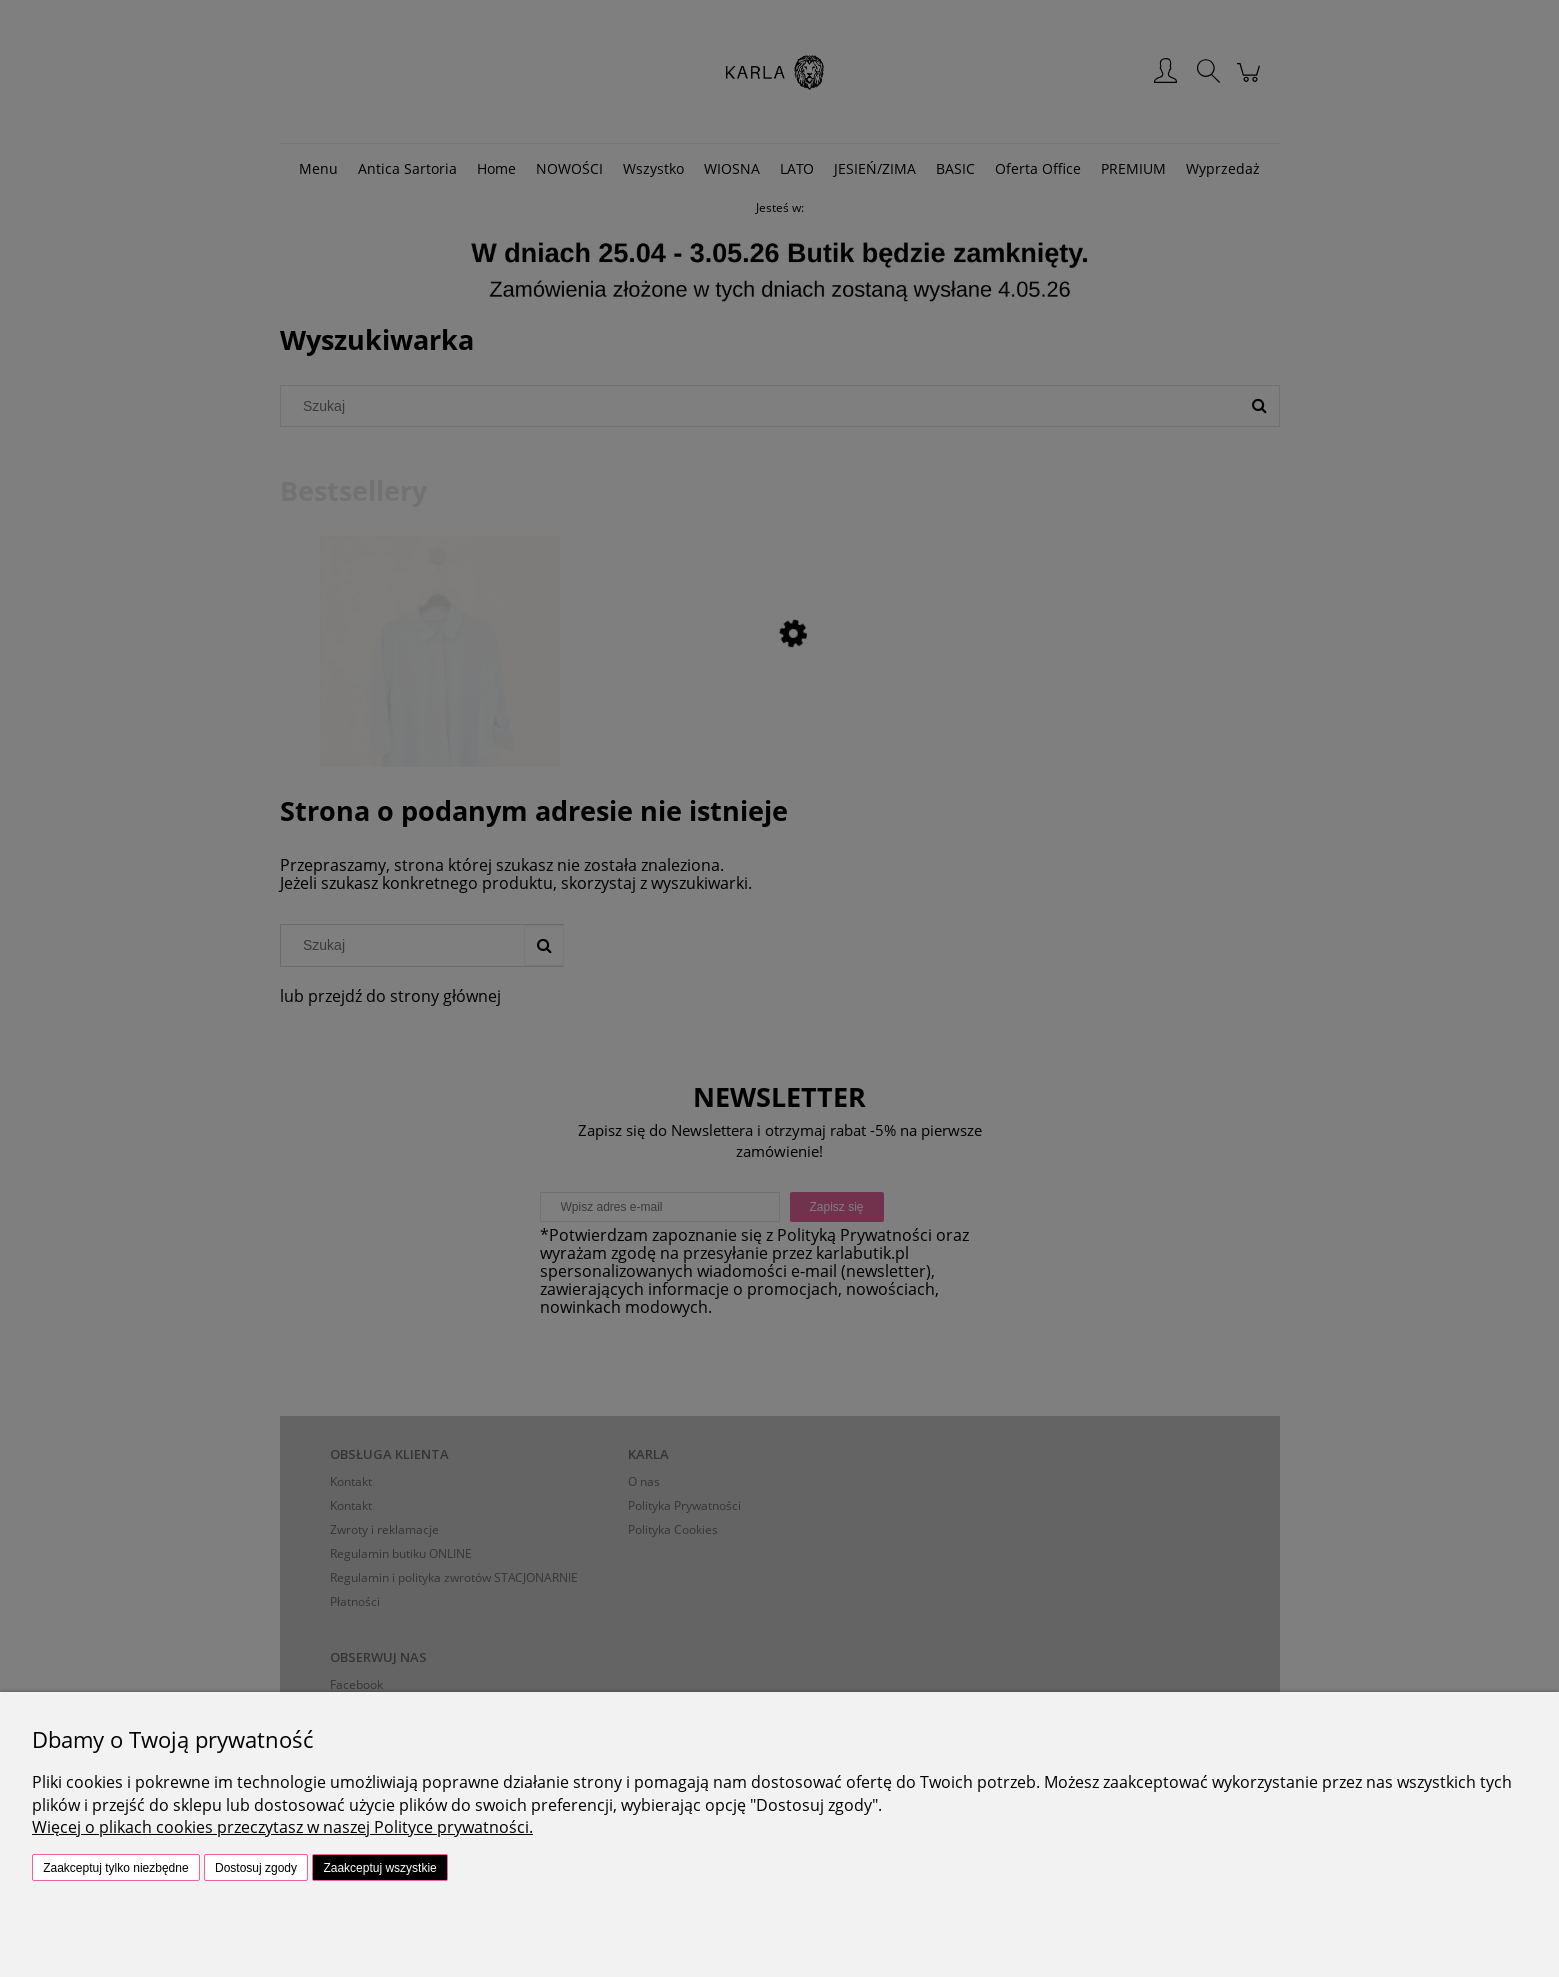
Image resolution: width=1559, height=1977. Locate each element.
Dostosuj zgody (256, 1868)
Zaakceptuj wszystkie (379, 1868)
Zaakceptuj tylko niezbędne (115, 1868)
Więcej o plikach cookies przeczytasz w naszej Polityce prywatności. (282, 1827)
